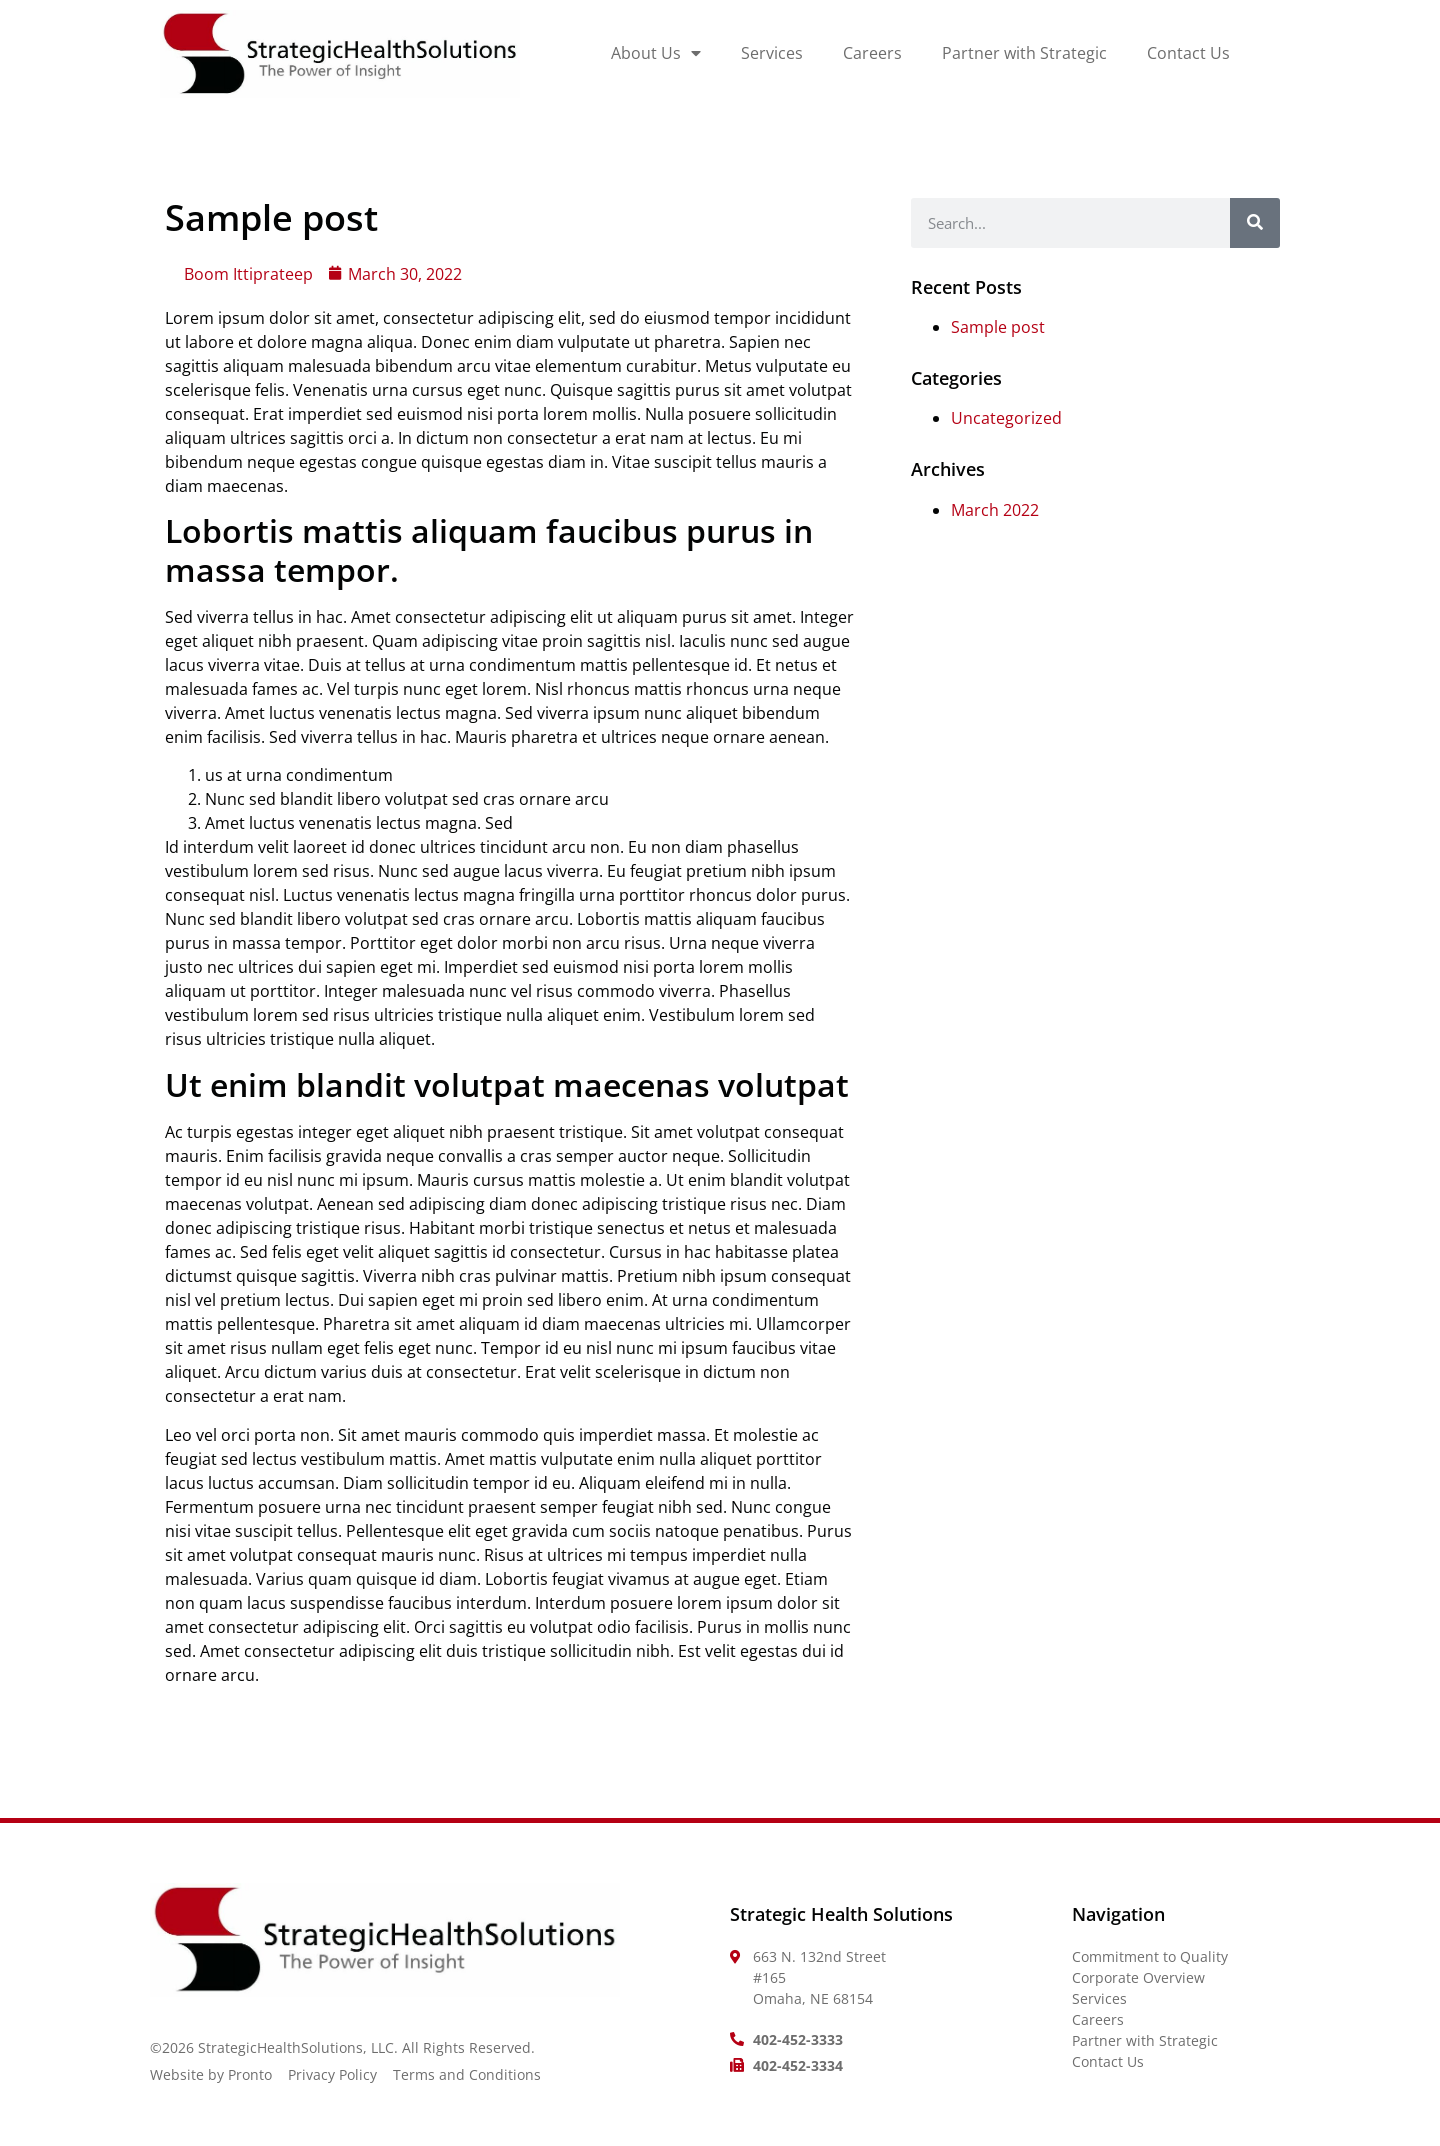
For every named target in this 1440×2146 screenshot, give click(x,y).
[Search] (1255, 223)
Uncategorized (1006, 418)
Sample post (998, 327)
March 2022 (995, 510)
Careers (872, 53)
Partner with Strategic (1024, 53)
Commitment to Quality (1150, 1956)
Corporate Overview (1138, 1977)
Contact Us (1188, 53)
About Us (656, 54)
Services (772, 53)
